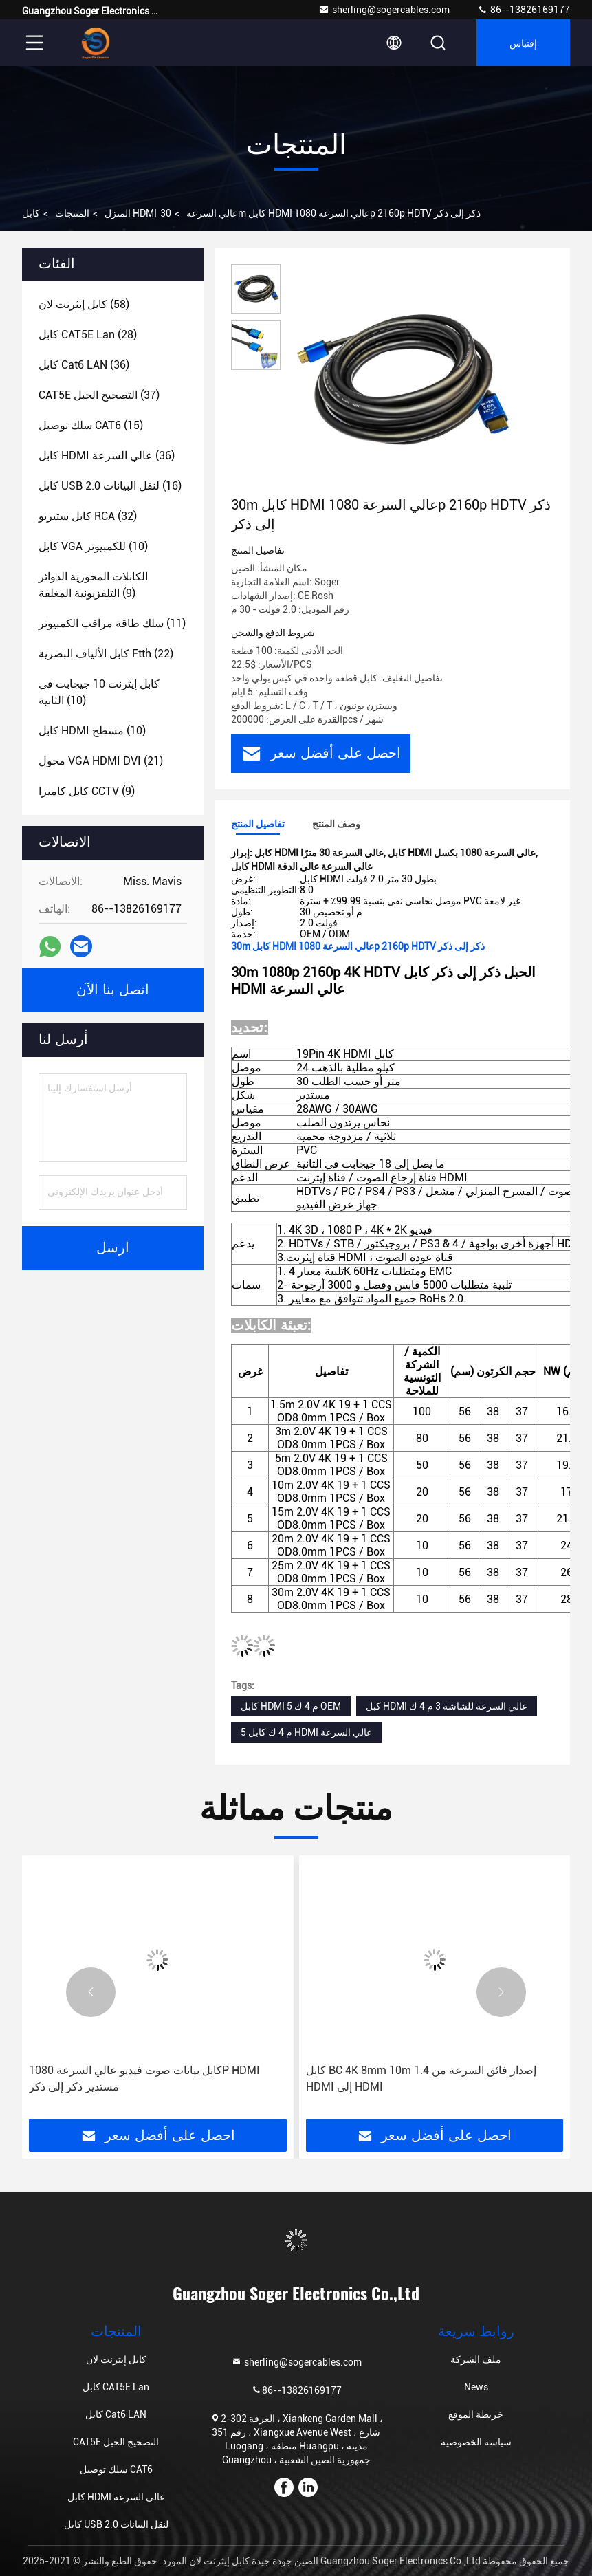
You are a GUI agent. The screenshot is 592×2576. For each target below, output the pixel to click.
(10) (93, 546)
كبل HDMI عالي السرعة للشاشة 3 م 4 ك (446, 1706)
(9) (93, 585)
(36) (84, 364)
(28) (88, 334)
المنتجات (72, 213)
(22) (106, 653)
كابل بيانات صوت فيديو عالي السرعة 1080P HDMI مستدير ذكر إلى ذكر (144, 2078)
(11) (112, 623)
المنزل (118, 213)
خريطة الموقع (475, 2414)
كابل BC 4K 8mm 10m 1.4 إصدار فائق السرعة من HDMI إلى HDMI (421, 2078)
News (476, 2386)
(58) (84, 304)
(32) (88, 516)
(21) (101, 760)
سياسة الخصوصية (476, 2441)
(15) (91, 425)
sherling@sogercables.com (384, 9)
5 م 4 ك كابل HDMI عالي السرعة (306, 1732)
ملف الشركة (475, 2359)
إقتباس (523, 42)
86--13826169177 (523, 9)
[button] (91, 1992)
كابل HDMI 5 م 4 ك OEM (291, 1706)
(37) (99, 395)
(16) (110, 485)
